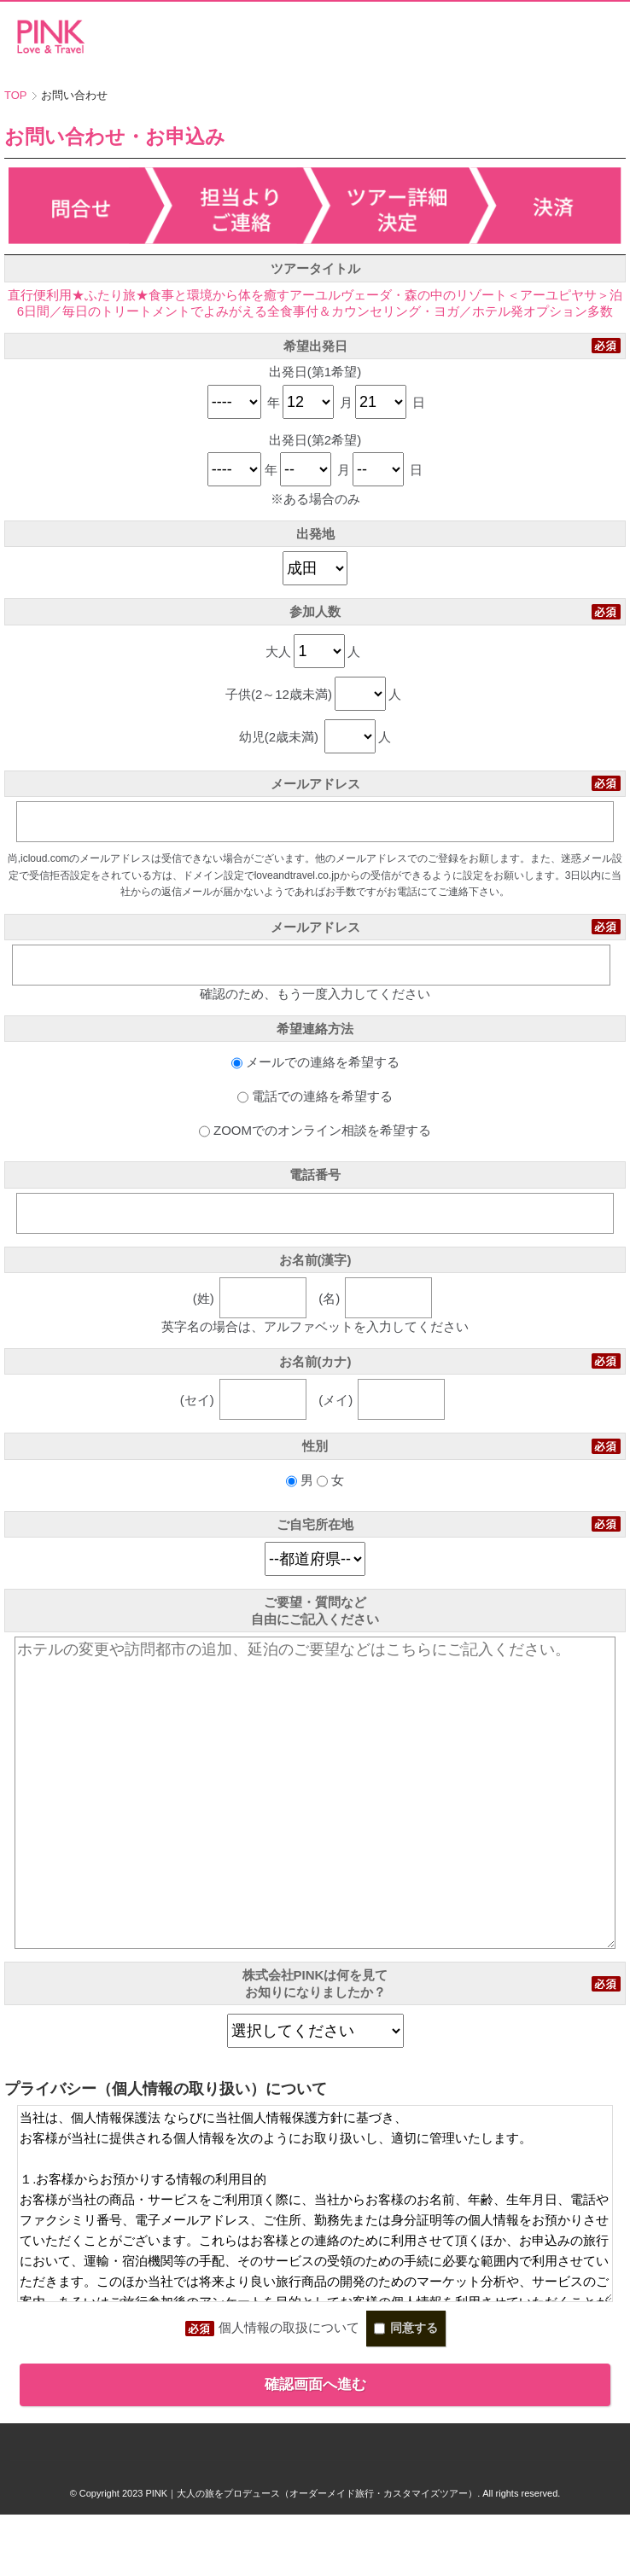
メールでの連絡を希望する (315, 1062)
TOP (15, 95)
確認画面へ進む (315, 2446)
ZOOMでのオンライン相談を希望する (315, 1130)
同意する (406, 2390)
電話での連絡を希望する (315, 1096)
